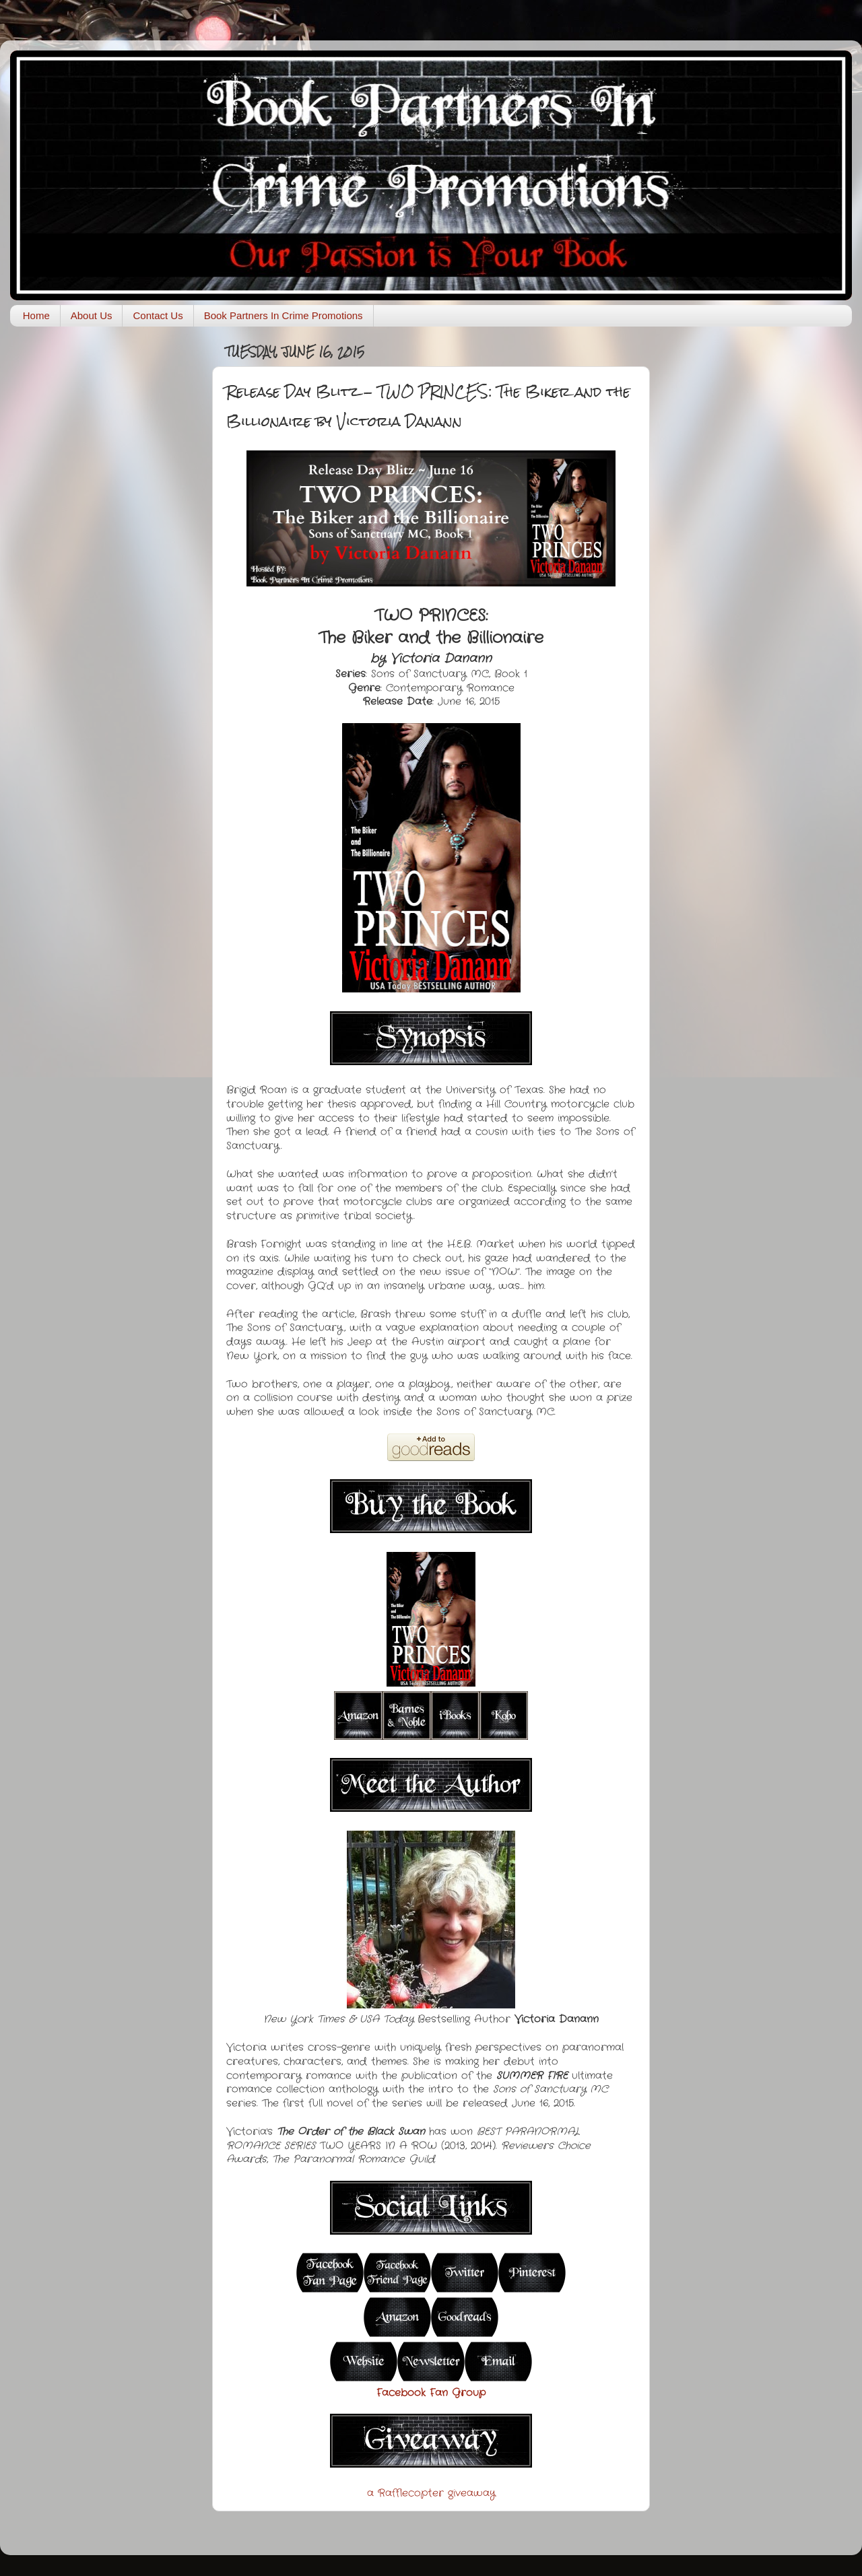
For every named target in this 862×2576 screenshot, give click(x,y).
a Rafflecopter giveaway (431, 2493)
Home (36, 315)
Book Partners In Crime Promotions (283, 315)
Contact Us (158, 315)
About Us (91, 315)
